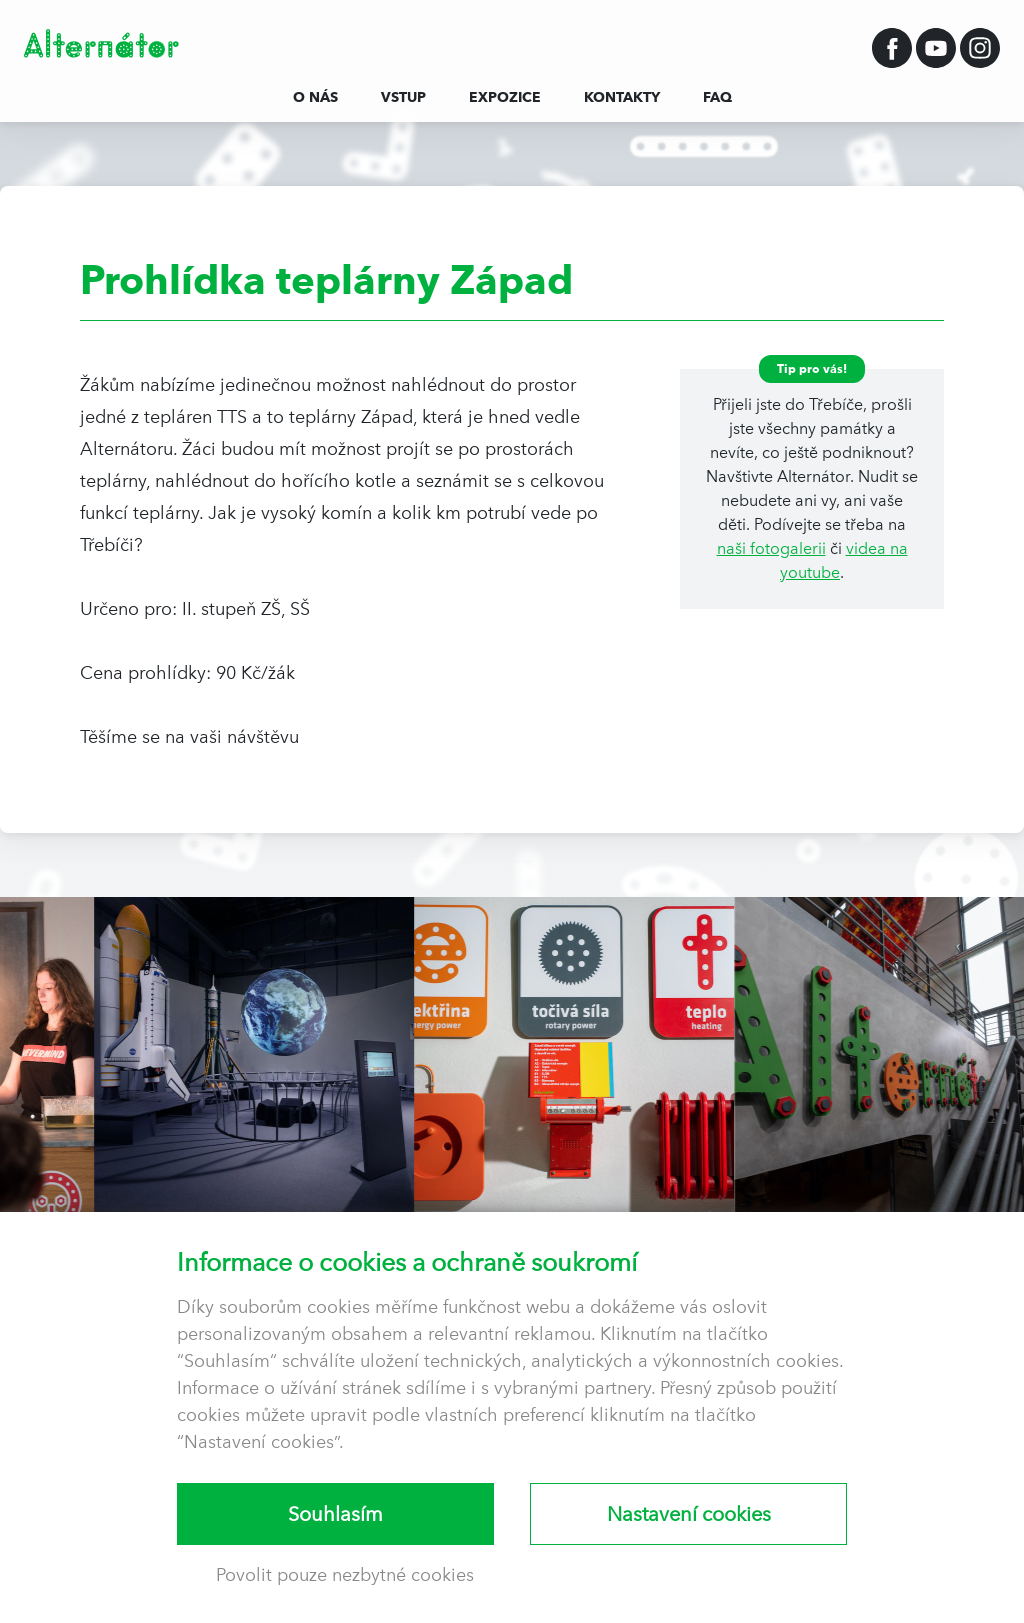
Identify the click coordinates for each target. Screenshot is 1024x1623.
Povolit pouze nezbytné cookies (345, 1574)
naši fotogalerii (771, 548)
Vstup (403, 97)
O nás (315, 97)
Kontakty (622, 97)
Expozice (505, 97)
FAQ (717, 97)
